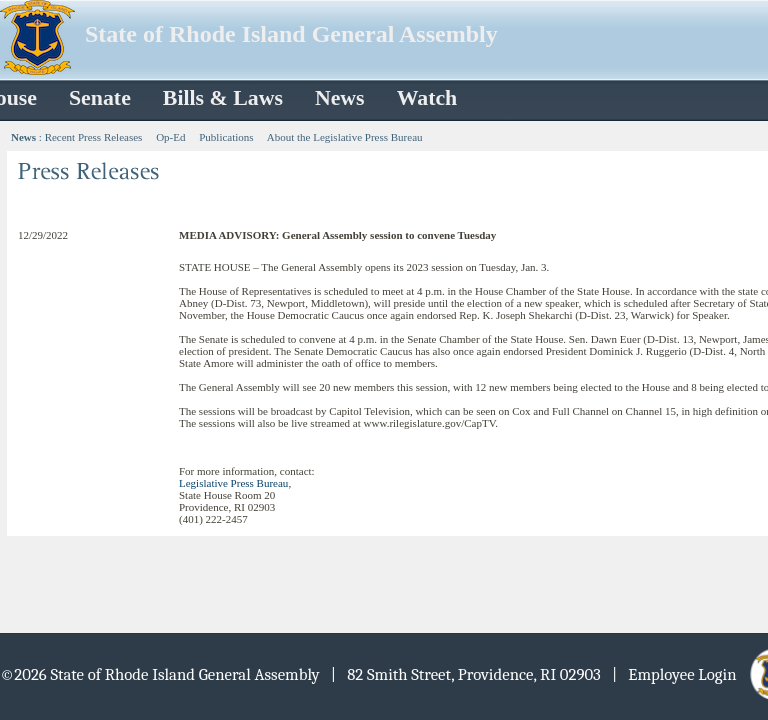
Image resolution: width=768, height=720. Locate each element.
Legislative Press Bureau (233, 483)
